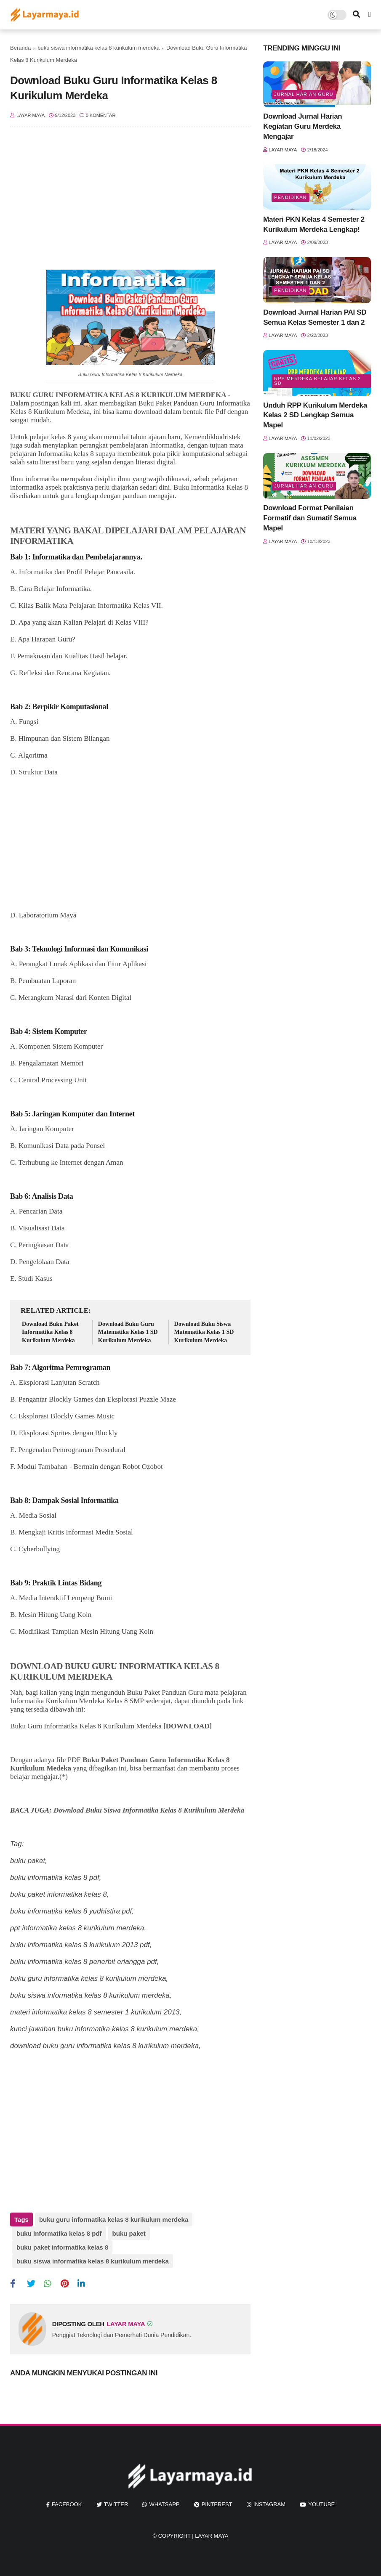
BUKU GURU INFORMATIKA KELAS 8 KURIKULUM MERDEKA (118, 395)
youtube (321, 2504)
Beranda (20, 48)
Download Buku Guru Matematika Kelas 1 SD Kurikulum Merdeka (128, 1332)
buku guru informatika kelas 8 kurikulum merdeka (113, 2219)
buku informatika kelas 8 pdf (59, 2233)
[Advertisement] (130, 202)
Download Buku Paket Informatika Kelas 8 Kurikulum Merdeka (50, 1332)
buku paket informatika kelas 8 (62, 2247)
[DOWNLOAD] (187, 1726)
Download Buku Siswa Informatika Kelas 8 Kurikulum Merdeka (149, 1810)
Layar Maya (211, 2536)
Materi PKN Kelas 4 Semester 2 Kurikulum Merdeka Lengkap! (314, 224)
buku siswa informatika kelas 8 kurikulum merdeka (98, 48)
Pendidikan (290, 197)
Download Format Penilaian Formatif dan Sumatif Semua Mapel (310, 518)
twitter (116, 2504)
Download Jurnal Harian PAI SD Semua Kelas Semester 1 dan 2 (314, 317)
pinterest (217, 2504)
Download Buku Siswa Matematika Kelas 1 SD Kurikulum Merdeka (204, 1332)
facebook (67, 2504)
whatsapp (164, 2504)
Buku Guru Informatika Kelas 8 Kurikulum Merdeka (130, 374)
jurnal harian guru (303, 94)
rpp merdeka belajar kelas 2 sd (317, 381)
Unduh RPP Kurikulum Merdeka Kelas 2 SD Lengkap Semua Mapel (315, 415)
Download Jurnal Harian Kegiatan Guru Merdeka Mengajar (302, 126)
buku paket (129, 2233)
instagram (269, 2504)
